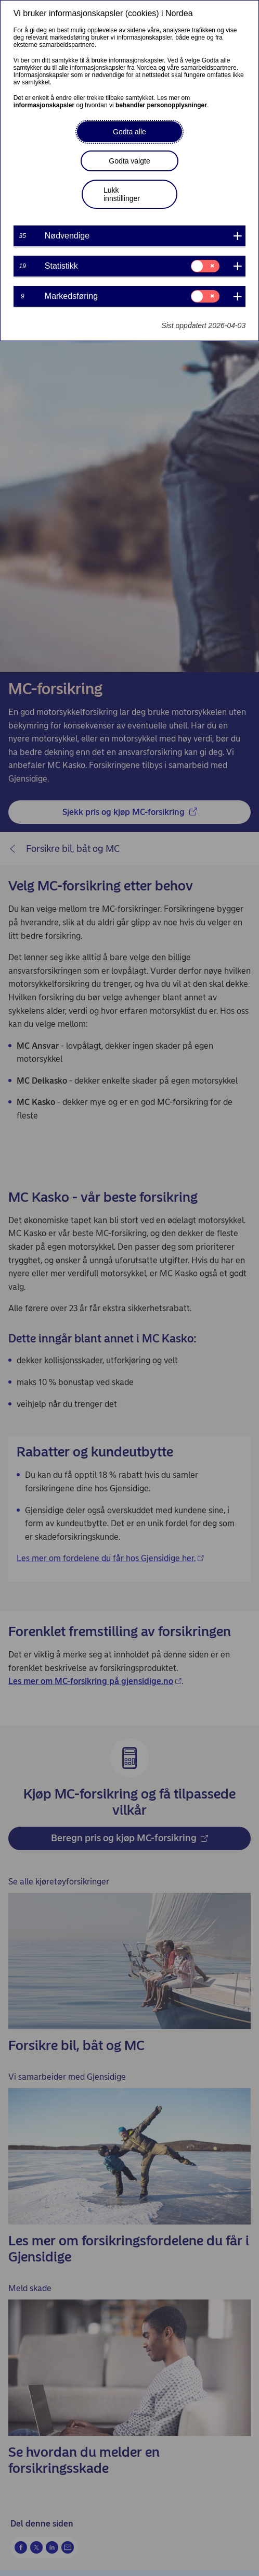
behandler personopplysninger (161, 105)
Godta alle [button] (129, 132)
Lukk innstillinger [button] (121, 194)
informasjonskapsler (44, 105)
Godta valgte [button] (129, 161)
